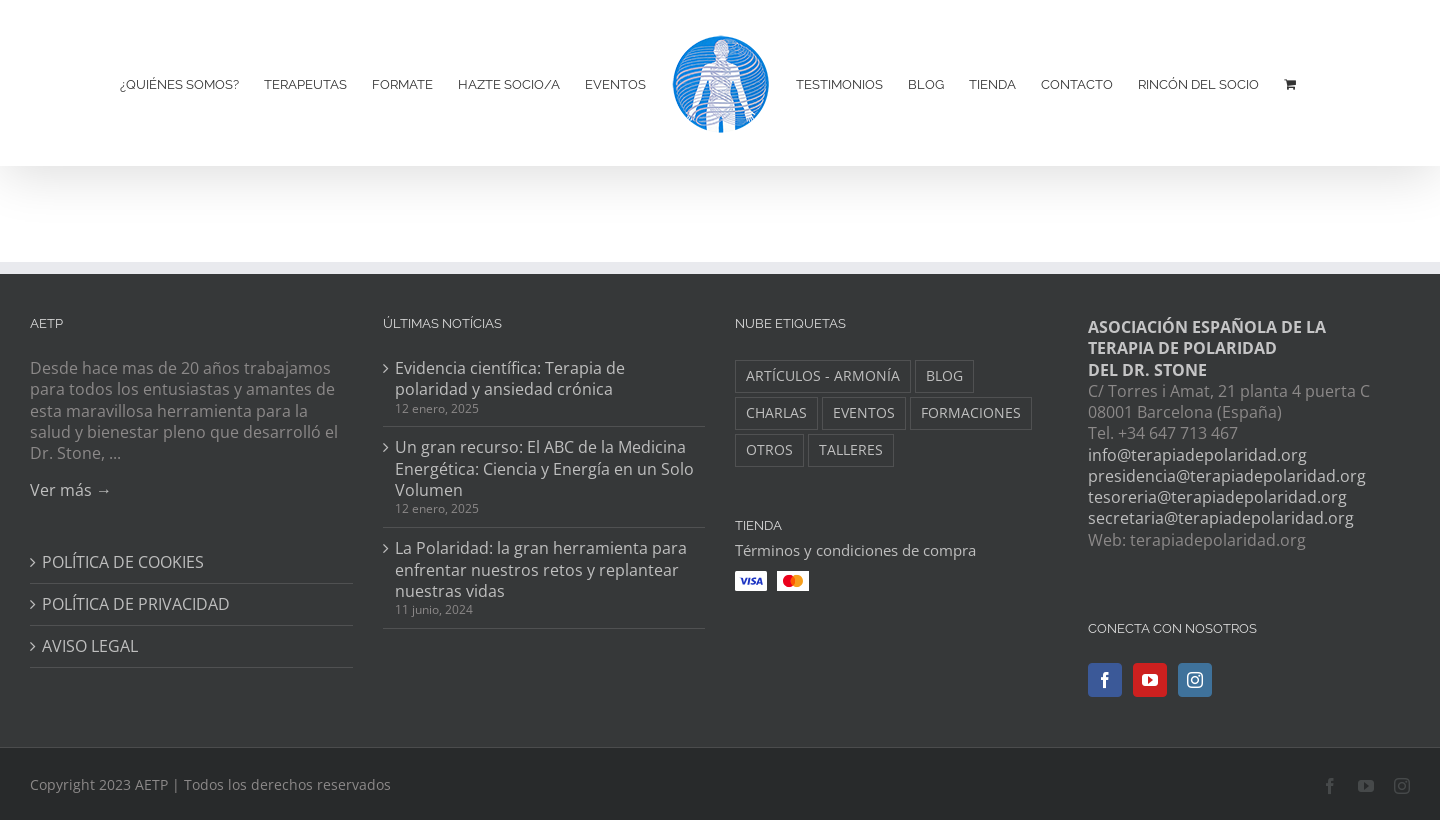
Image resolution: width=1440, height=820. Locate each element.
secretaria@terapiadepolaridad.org (1221, 518)
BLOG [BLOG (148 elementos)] (944, 375)
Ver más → (71, 490)
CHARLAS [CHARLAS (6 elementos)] (776, 412)
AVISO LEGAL (90, 646)
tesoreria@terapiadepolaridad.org (1217, 497)
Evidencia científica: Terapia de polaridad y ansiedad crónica (510, 379)
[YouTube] (1150, 680)
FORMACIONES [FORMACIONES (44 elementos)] (971, 412)
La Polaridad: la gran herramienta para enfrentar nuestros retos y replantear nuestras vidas (541, 570)
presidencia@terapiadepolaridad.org (1227, 476)
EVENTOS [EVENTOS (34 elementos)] (864, 412)
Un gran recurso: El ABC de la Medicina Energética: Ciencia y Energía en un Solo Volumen (544, 469)
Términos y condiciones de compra (855, 550)
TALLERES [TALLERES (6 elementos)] (851, 449)
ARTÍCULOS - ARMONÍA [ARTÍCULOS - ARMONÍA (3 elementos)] (823, 375)
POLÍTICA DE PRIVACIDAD (136, 604)
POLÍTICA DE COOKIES (123, 562)
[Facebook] (1105, 680)
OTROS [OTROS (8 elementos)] (769, 449)
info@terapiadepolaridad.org (1197, 455)
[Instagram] (1195, 680)
